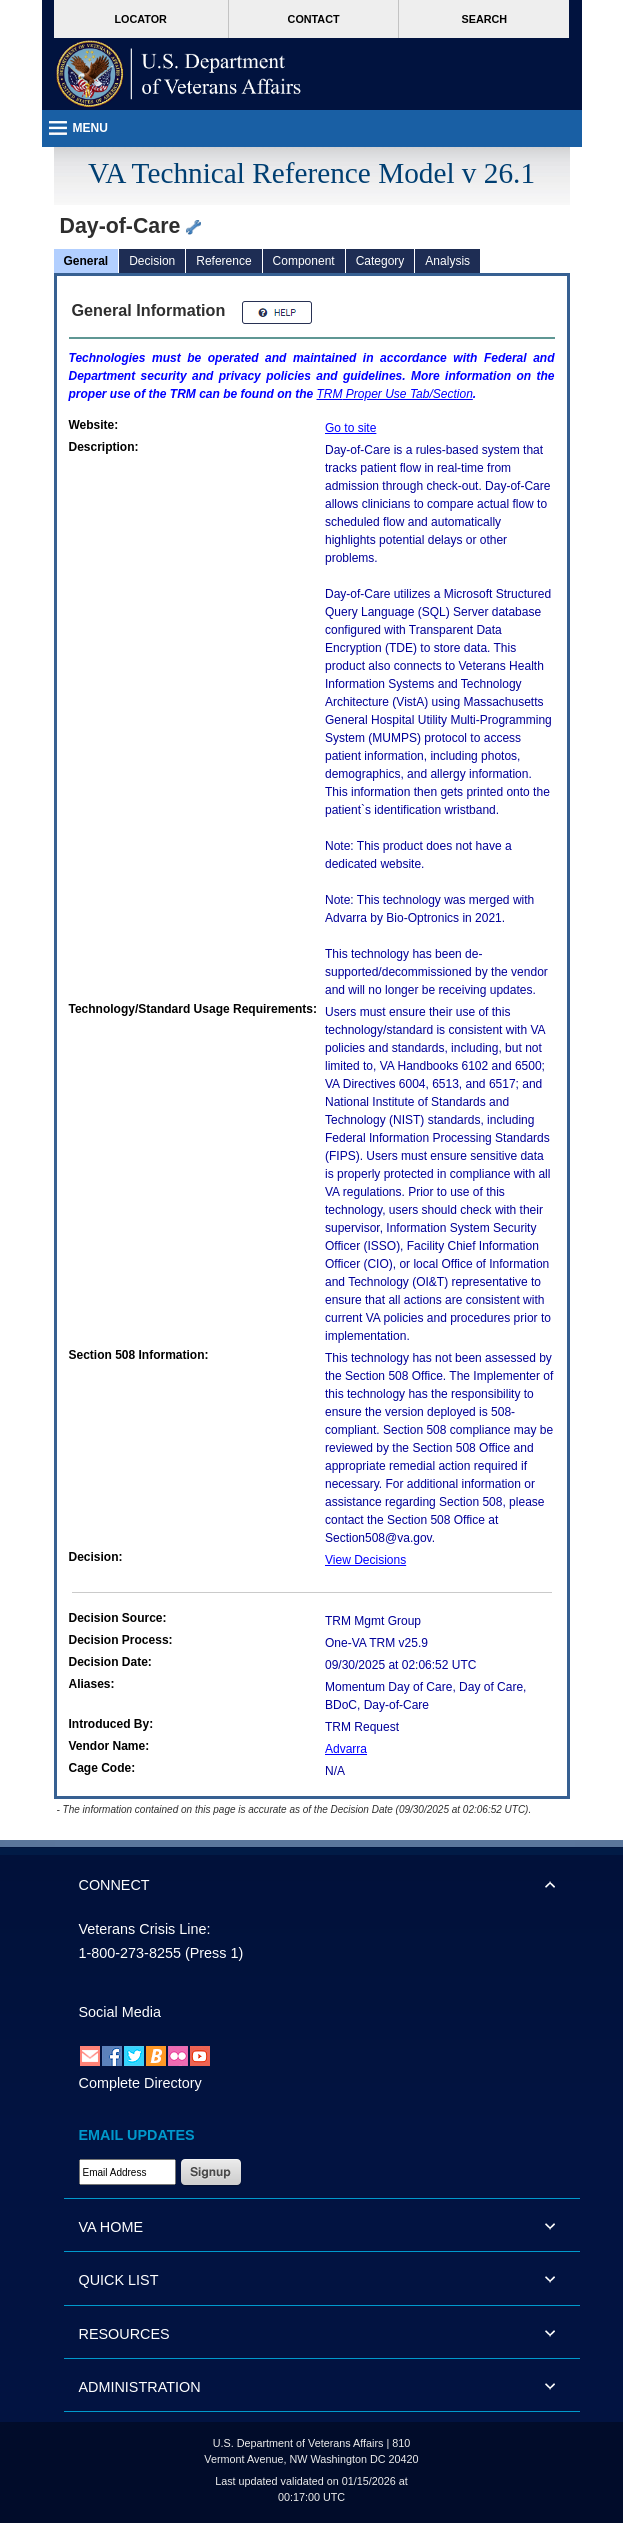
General (86, 261)
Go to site (350, 428)
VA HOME (111, 2227)
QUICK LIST (119, 2280)
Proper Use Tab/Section (395, 394)
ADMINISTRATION (140, 2387)
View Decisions (365, 1560)
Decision (152, 261)
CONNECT (114, 1885)
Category (380, 261)
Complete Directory (140, 2083)
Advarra (346, 1749)
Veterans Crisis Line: (145, 1929)
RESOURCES (124, 2334)
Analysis (447, 261)
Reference (223, 261)
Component (304, 261)
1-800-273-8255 (130, 1953)
